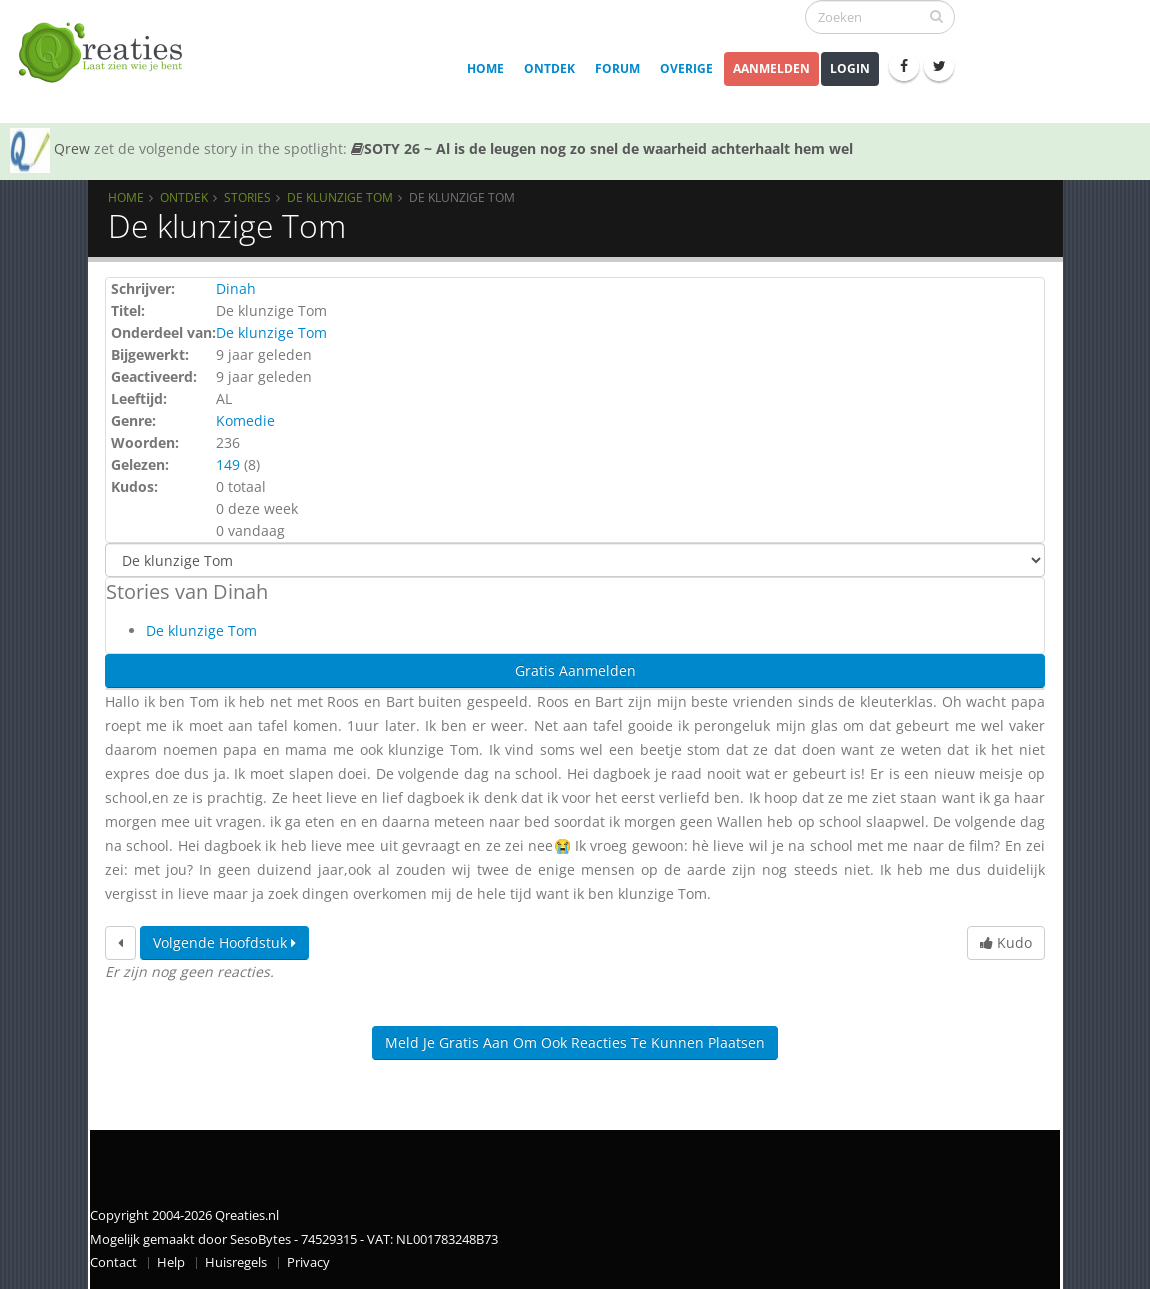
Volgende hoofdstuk (224, 942)
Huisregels (236, 1262)
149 (228, 464)
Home (485, 68)
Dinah (236, 288)
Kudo (1006, 942)
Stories (247, 197)
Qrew (72, 148)
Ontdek (549, 68)
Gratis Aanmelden (575, 670)
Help (171, 1262)
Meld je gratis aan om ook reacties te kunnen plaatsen (575, 1042)
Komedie (245, 420)
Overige (686, 68)
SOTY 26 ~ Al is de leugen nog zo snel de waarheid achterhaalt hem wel (602, 148)
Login (850, 68)
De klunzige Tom (340, 197)
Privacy (308, 1262)
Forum (617, 68)
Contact (113, 1262)
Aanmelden (771, 68)
